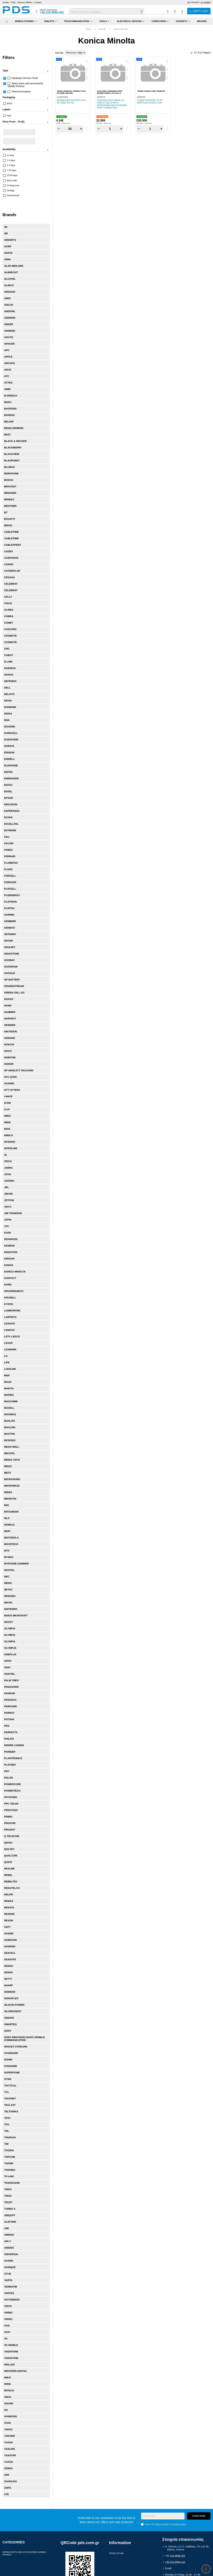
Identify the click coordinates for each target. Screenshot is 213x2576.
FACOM (8, 843)
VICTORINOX (12, 2299)
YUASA (8, 2461)
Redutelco (12, 1888)
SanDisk (9, 1946)
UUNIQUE (10, 2267)
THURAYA (10, 2137)
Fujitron (10, 901)
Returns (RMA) (25, 2)
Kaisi (7, 1232)
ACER (7, 246)
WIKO (7, 2377)
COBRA (8, 616)
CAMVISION (11, 557)
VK (6, 2338)
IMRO (7, 1115)
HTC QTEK (10, 1076)
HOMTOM (9, 1057)
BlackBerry (12, 447)
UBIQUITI (9, 2215)
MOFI (7, 1531)
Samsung (10, 1939)
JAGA (7, 1174)
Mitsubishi (11, 1511)
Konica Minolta (121, 29)
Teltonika (11, 2111)
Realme (9, 1868)
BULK (7, 103)
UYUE (7, 2273)
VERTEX (9, 2293)
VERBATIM (10, 2286)
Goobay (9, 960)
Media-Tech (12, 1459)
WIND (7, 2384)
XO (6, 2409)
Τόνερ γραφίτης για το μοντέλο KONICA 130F (150, 101)
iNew (7, 1122)
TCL (6, 2092)
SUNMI (8, 2059)
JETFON (9, 1200)
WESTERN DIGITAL (15, 2371)
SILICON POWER (14, 2004)
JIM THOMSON (13, 1213)
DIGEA (8, 713)
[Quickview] (86, 61)
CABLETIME (11, 538)
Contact (37, 2)
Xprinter (10, 2416)
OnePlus (10, 1654)
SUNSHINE (10, 2066)
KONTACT (10, 1278)
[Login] (182, 11)
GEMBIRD (10, 921)
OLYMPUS (10, 1647)
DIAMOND (10, 707)
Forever (10, 882)
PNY (6, 1771)
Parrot (9, 1712)
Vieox (8, 2306)
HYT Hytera (12, 1089)
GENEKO (9, 927)
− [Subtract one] (59, 129)
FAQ (13, 2)
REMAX (8, 1901)
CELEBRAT (11, 583)
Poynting (10, 1797)
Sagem (8, 1933)
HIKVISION (10, 1031)
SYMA (7, 2079)
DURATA (9, 746)
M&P (7, 1375)
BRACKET (10, 486)
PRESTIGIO (11, 1810)
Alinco (9, 285)
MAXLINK (9, 1427)
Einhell (9, 759)
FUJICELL (10, 888)
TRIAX (8, 2195)
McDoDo (9, 1440)
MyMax (8, 1557)
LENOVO (9, 1330)
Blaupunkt (12, 460)
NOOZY (8, 1622)
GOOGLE (9, 973)
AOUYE (8, 337)
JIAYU (7, 1206)
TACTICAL (10, 2085)
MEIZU (8, 1466)
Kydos (8, 1304)
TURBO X (9, 2208)
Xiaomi (8, 2403)
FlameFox (11, 862)
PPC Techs (11, 1803)
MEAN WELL (11, 1446)
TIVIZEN (9, 2150)
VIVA (7, 2325)
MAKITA (9, 1388)
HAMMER (9, 1012)
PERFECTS (10, 1732)
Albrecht (11, 272)
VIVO (7, 2332)
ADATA (8, 252)
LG (6, 1355)
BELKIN (8, 421)
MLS (6, 1518)
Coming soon (11, 185)
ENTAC (8, 784)
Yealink (9, 2448)
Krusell (10, 1297)
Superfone (12, 2072)
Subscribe (199, 2516)
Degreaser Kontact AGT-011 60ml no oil (71, 101)
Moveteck (11, 1544)
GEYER (8, 940)
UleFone (10, 2221)
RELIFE (8, 1894)
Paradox (10, 1699)
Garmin (9, 914)
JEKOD (8, 1193)
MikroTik (10, 1498)
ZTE (6, 2494)
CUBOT (8, 655)
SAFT (7, 1926)
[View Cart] (199, 11)
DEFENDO (10, 681)
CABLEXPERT (12, 544)
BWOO (8, 525)
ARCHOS (9, 363)
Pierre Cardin (14, 1745)
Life (7, 1362)
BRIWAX (9, 499)
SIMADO (9, 2017)
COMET (8, 622)
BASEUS (9, 415)
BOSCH (8, 479)
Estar (8, 817)
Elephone (11, 765)
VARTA (8, 2280)
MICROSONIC (12, 1479)
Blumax (9, 467)
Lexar (8, 1342)
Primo (8, 1816)
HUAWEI (9, 1083)
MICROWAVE (12, 1485)
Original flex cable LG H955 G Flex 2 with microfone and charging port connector (112, 104)
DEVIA (8, 700)
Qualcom (10, 1855)
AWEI (7, 389)
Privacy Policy (179, 2524)
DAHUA (8, 674)
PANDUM (9, 1693)
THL (6, 2130)
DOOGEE (9, 726)
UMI (6, 2228)
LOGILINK (10, 1368)
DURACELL (11, 733)
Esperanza (12, 810)
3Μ (6, 233)
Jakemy (9, 1180)
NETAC (8, 1589)
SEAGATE (10, 1959)
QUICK (8, 1862)
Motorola (11, 1537)
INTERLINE (10, 1148)
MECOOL (9, 1453)
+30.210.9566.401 (52, 12)
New (7, 115)
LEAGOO (9, 1323)
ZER (6, 2474)
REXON (8, 1920)
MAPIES (9, 1394)
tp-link (9, 2176)
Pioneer (9, 1751)
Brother (10, 505)
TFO (6, 2124)
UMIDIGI (9, 2234)
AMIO (7, 298)
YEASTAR (10, 2455)
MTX (6, 1550)
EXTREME (10, 830)
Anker (8, 324)
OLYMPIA (9, 1628)
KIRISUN (9, 1258)
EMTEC (8, 771)
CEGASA (9, 577)
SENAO (8, 1965)
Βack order (10, 180)
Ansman (9, 330)
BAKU (7, 402)
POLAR (8, 1777)
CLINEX (8, 609)
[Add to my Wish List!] (86, 69)
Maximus (10, 1414)
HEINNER (9, 1025)
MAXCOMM (11, 1401)
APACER (9, 343)
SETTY (8, 1978)
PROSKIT (9, 1829)
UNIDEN (9, 2247)
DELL (7, 687)
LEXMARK (10, 1349)
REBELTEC (10, 1881)
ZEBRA (8, 2468)
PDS (6, 1725)
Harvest (10, 1018)
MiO (6, 1505)
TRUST (8, 2202)
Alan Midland (13, 265)
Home (88, 29)
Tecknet (10, 2098)
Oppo (7, 1660)
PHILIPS (9, 1738)
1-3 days (9, 160)
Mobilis (9, 1524)
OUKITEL (9, 1673)
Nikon (8, 1602)
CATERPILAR (12, 570)
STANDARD (11, 2053)
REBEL (8, 1875)
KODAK (8, 1265)
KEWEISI (9, 1245)
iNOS (7, 1128)
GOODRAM (10, 966)
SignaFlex (11, 1998)
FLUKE (8, 869)
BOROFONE (11, 473)
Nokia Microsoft (16, 1615)
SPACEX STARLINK (15, 2046)
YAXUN (8, 2442)
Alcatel (10, 278)
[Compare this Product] (167, 11)
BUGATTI (9, 518)
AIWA (7, 259)
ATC (6, 376)
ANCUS (8, 304)
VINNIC (8, 2312)
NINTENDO (10, 1609)
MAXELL (9, 1407)
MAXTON (9, 1433)
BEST (7, 434)
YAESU (8, 2429)
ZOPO (7, 2487)
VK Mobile (11, 2345)
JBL (6, 1187)
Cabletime (11, 531)
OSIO (7, 1667)
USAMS (8, 2260)
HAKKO (8, 999)
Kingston (10, 1252)
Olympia (9, 1641)
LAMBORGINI (12, 1310)
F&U (6, 836)
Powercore (12, 1784)
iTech (8, 1161)
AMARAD (9, 291)
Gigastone (11, 953)
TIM (6, 2143)
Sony (7, 2030)
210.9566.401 (177, 2555)
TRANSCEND (12, 2182)
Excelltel (11, 823)
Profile (5, 2)
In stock (8, 155)
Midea (8, 1492)
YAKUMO (9, 2435)
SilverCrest (12, 2011)
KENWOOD (10, 1239)
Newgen (9, 1596)
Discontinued (11, 195)
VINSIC (8, 2319)
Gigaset (9, 947)
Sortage (8, 190)
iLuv (7, 1109)
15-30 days (10, 175)
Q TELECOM (11, 1836)
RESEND (9, 1913)
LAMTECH (10, 1317)
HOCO (8, 1050)
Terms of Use (162, 2524)
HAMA (8, 1005)
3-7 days (9, 165)
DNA (7, 720)
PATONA (9, 1719)
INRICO (8, 1135)
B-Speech (10, 395)
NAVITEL (9, 1570)
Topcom (9, 2156)
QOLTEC (9, 1849)
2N (5, 226)
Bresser (10, 492)
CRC (7, 648)
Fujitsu (9, 908)
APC (6, 350)
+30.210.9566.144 (175, 2562)
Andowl (9, 311)
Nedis (8, 1583)
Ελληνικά (195, 2)
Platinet (10, 1764)
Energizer (11, 778)
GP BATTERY (12, 979)
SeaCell (10, 1952)
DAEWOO (10, 668)
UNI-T (7, 2241)
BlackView (11, 454)
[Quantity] (70, 128)
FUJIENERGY (12, 895)
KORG (8, 1284)
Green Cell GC (14, 992)
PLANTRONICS (13, 1758)
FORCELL (10, 875)
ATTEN (8, 382)
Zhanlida (10, 2481)
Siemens (9, 1991)
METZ (7, 1472)
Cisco (8, 603)
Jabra (8, 1167)
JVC (6, 1226)
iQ (5, 1154)
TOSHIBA (9, 2169)
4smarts (10, 239)
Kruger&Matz (13, 1291)
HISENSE (9, 1038)
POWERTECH (12, 1790)
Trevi (7, 2189)
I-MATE (8, 1096)
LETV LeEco (12, 1336)
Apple (8, 356)
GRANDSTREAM (14, 986)
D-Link (8, 661)
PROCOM (9, 1823)
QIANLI (8, 1842)
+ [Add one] (81, 129)
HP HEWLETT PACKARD (18, 1070)
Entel (8, 791)
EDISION (9, 752)
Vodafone (11, 2351)
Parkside (10, 1706)
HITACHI (9, 1044)
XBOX (7, 2396)
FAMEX (8, 849)
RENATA (9, 1907)
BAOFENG (10, 408)
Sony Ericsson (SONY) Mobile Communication (24, 2038)
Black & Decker (15, 441)
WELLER (9, 2364)
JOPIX (7, 1219)
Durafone (11, 739)
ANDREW (9, 317)
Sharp (8, 1985)
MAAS (7, 1381)
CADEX (8, 551)
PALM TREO (11, 1680)
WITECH (9, 2390)
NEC (6, 1576)
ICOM (7, 1102)
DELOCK (9, 694)
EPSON (8, 797)
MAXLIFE (9, 1420)
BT (5, 512)
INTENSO (9, 1141)
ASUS (7, 369)
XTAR (7, 2422)
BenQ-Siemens (13, 428)
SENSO (8, 1972)
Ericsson (10, 804)
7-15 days (9, 170)
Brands (102, 29)
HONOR (8, 1063)
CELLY (8, 596)
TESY (7, 2117)
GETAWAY (10, 934)
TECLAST (10, 2104)
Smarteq (10, 2024)
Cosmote (10, 635)
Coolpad (10, 629)
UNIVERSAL (11, 2254)
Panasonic (11, 1686)
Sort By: (59, 52)
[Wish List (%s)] (175, 11)
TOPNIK (8, 2163)
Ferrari (9, 856)
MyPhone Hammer (16, 1563)
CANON (8, 564)
